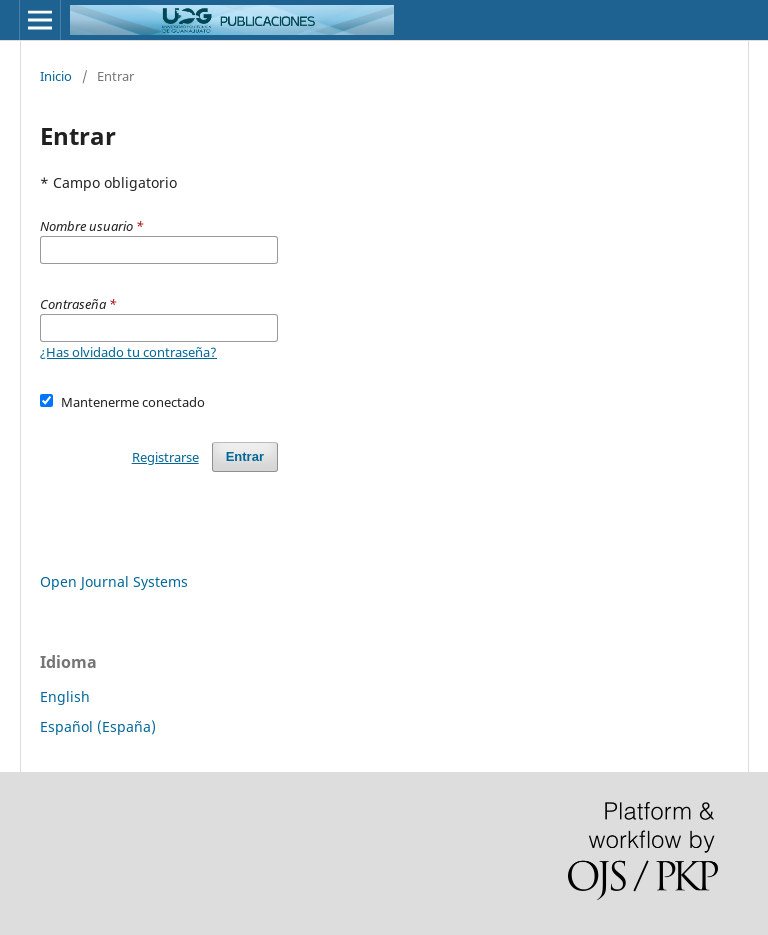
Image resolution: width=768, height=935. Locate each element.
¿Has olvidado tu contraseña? (128, 352)
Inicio (56, 76)
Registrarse (165, 457)
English (65, 696)
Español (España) (98, 726)
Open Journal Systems (114, 581)
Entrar (245, 456)
